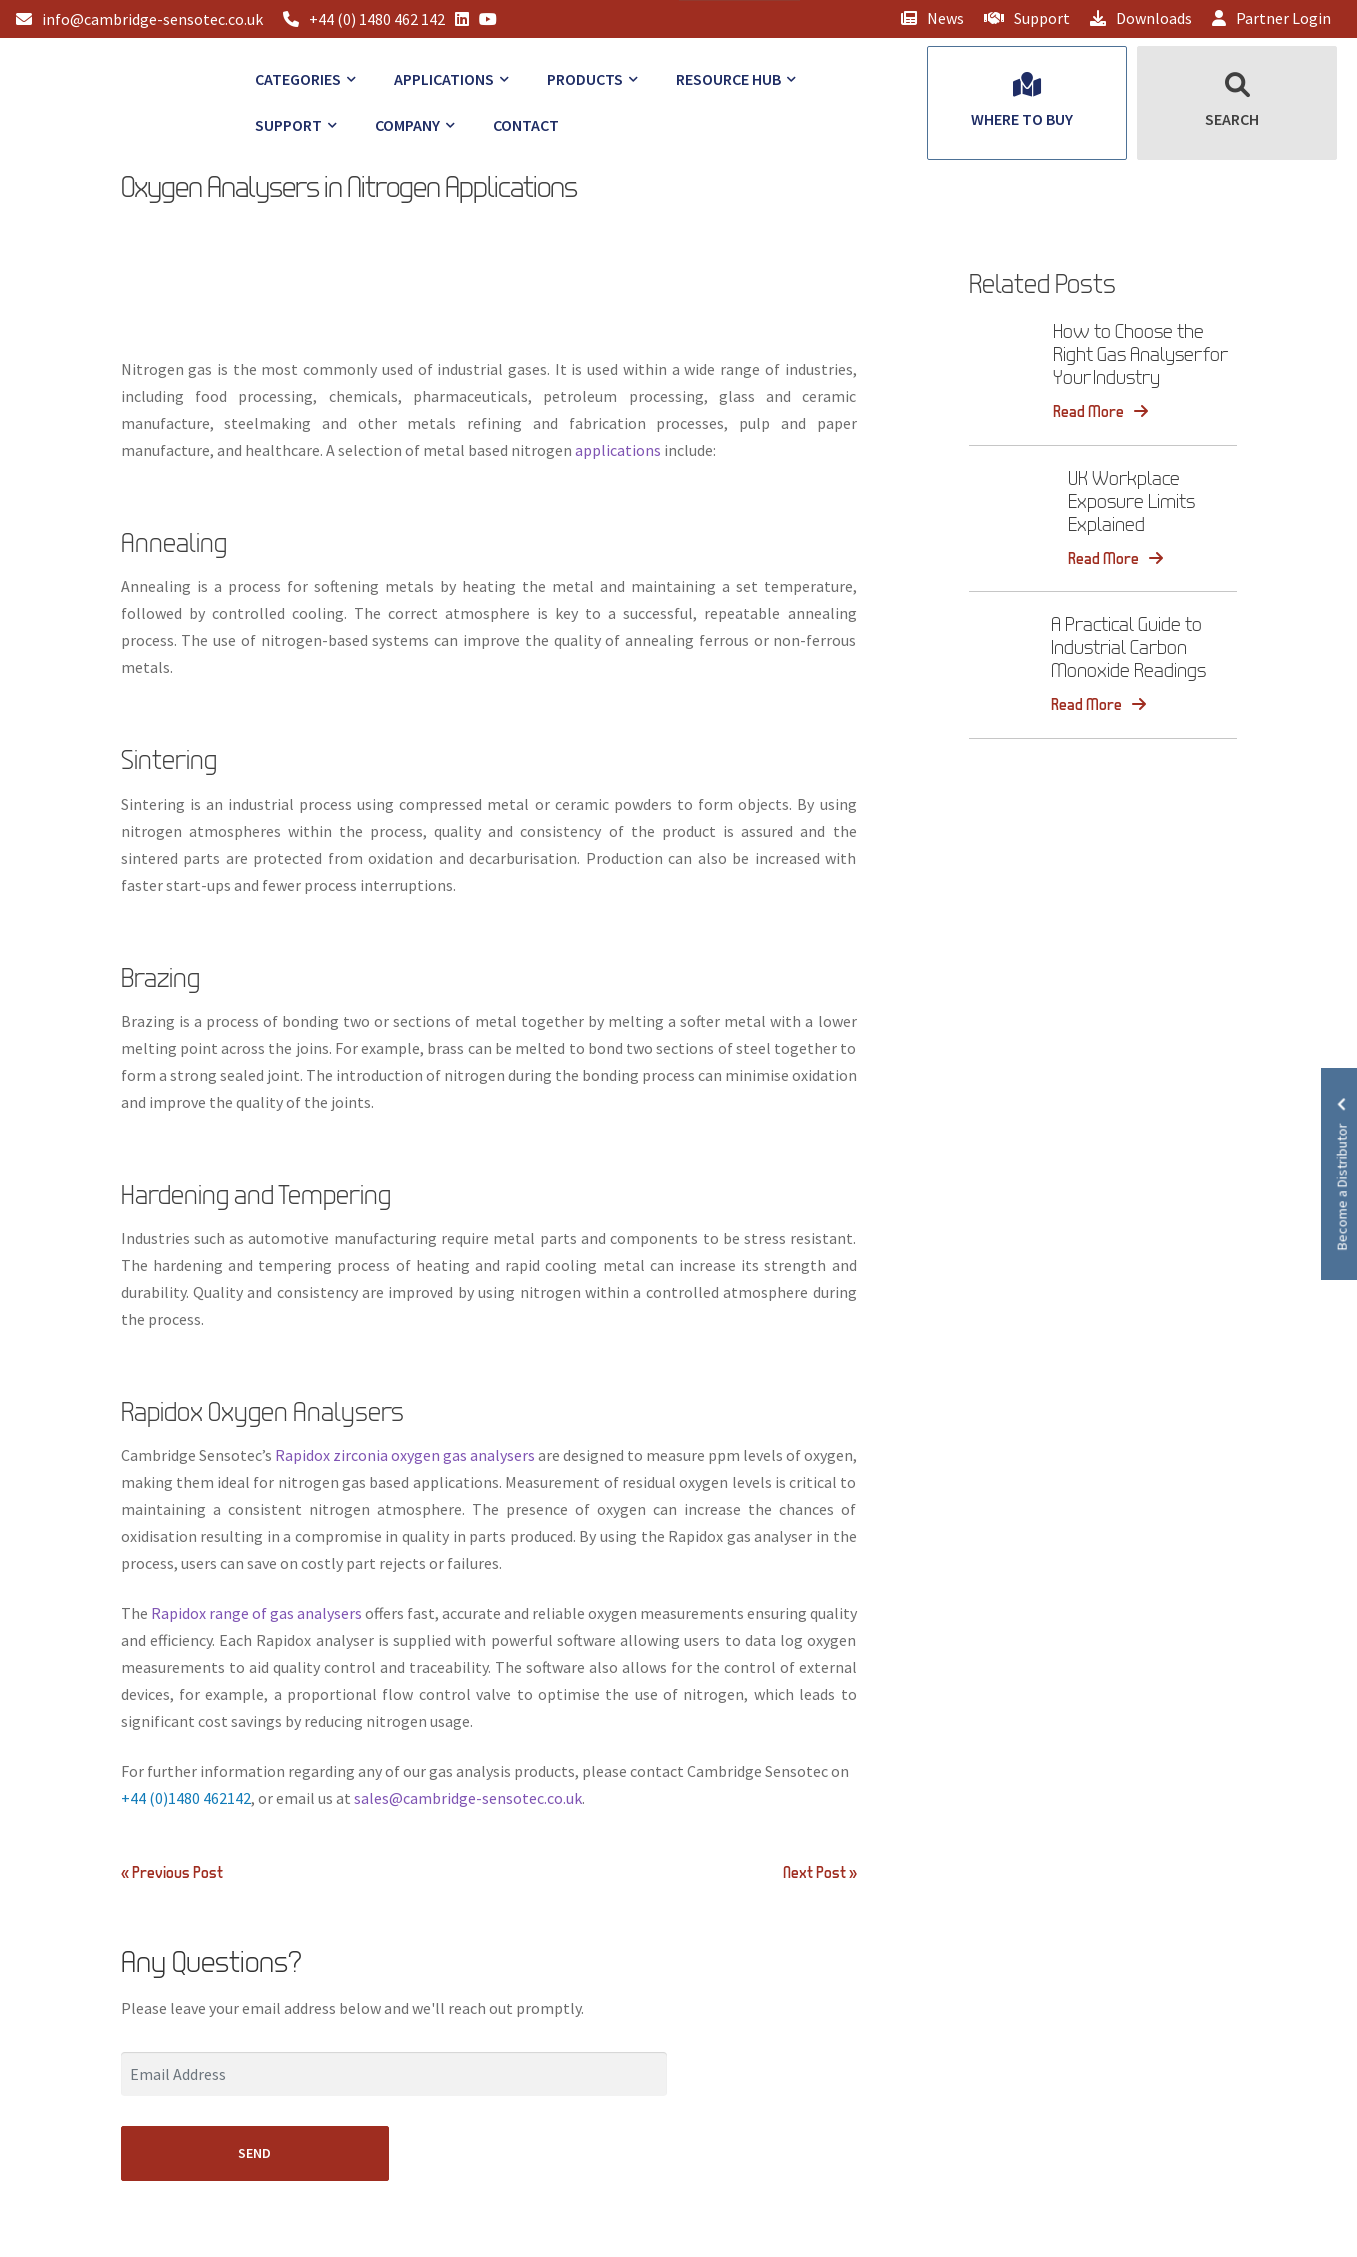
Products (585, 79)
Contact (526, 125)
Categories (298, 79)
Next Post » (820, 1872)
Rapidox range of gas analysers (256, 1613)
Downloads (1141, 18)
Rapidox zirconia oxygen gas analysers (405, 1455)
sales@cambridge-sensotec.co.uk (468, 1798)
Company (407, 125)
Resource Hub (728, 79)
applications (618, 450)
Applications (444, 79)
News (932, 18)
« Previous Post (172, 1872)
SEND (254, 2153)
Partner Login (1271, 18)
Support (1027, 18)
